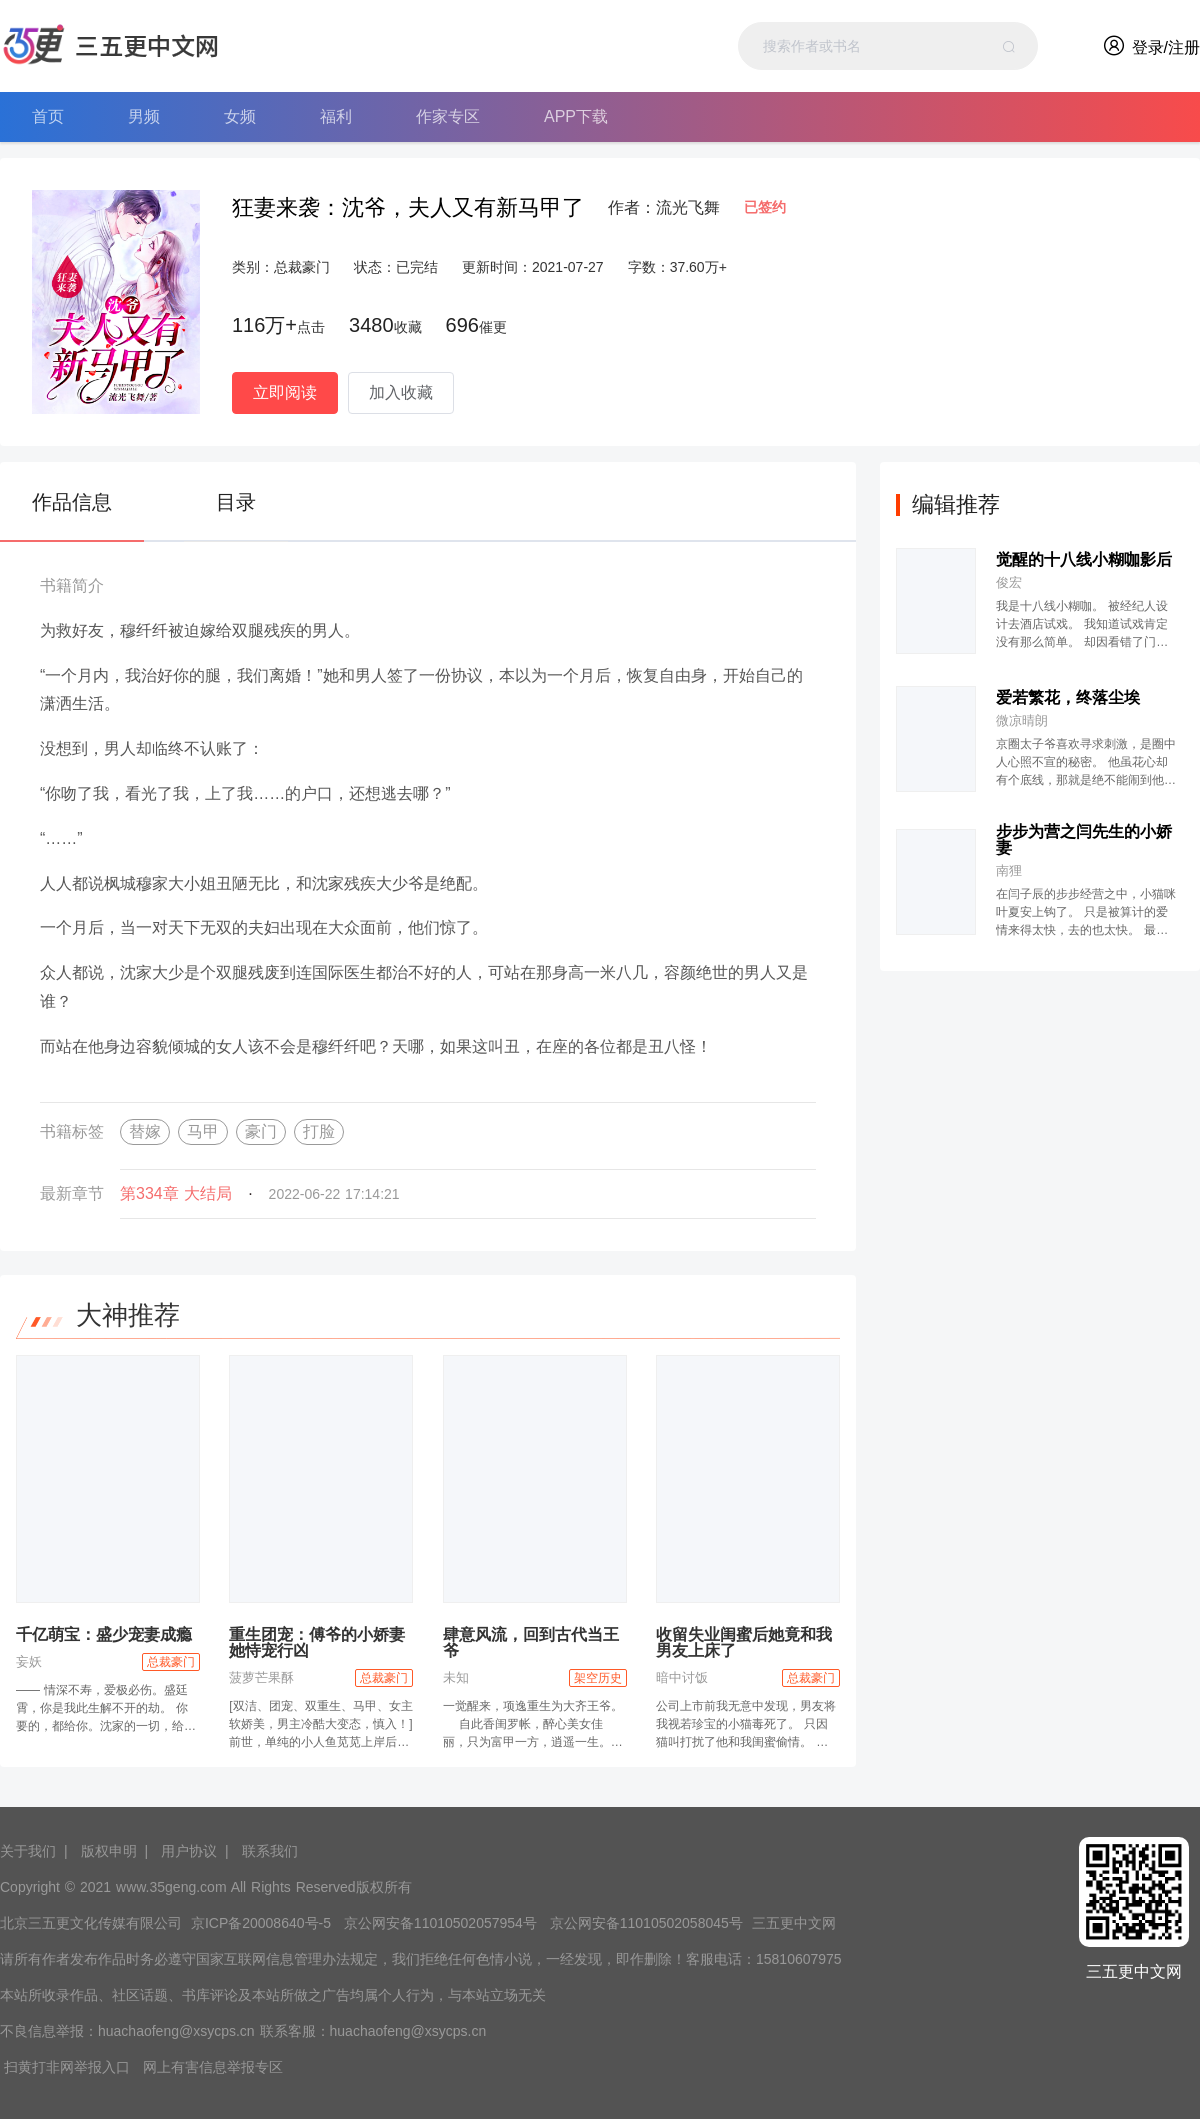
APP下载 (576, 116)
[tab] (82, 502)
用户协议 (189, 1851)
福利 (336, 116)
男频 (144, 116)
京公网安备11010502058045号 (646, 1923)
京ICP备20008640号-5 (261, 1923)
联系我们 (270, 1851)
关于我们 (28, 1851)
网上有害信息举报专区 (213, 2067)
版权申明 (109, 1851)
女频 (240, 116)
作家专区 (448, 116)
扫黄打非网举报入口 (67, 2067)
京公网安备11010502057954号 (440, 1923)
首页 (48, 116)
